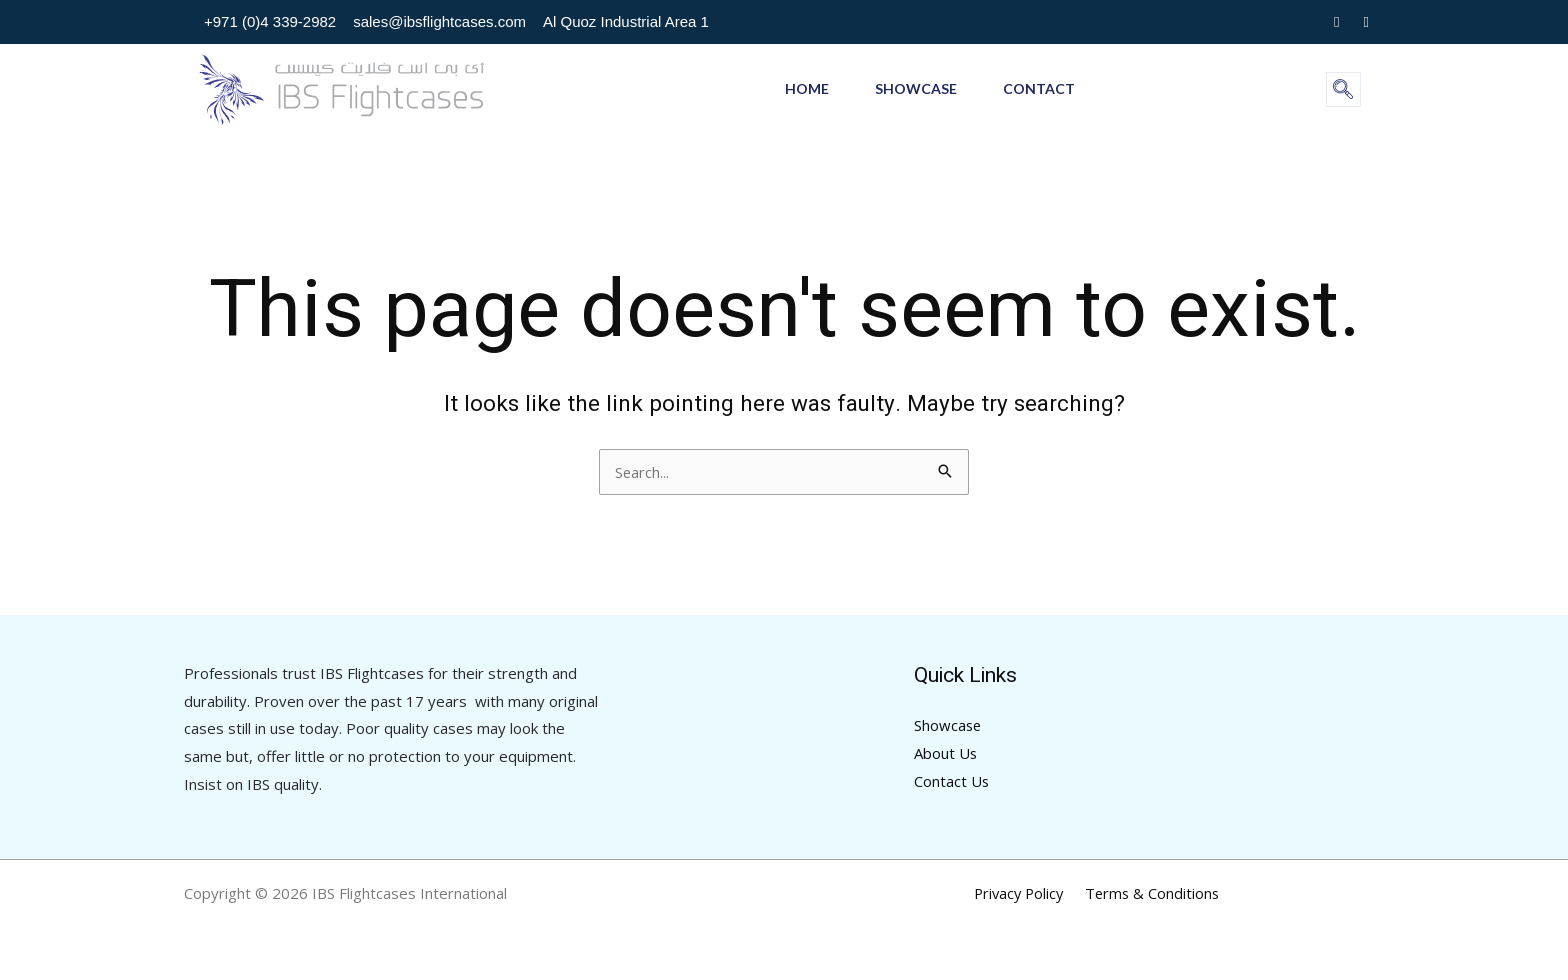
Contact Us (952, 781)
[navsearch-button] (1343, 89)
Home (803, 88)
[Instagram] (1336, 22)
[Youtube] (1366, 22)
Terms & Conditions (1151, 893)
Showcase (916, 88)
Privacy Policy (1021, 893)
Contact (1043, 88)
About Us (946, 753)
